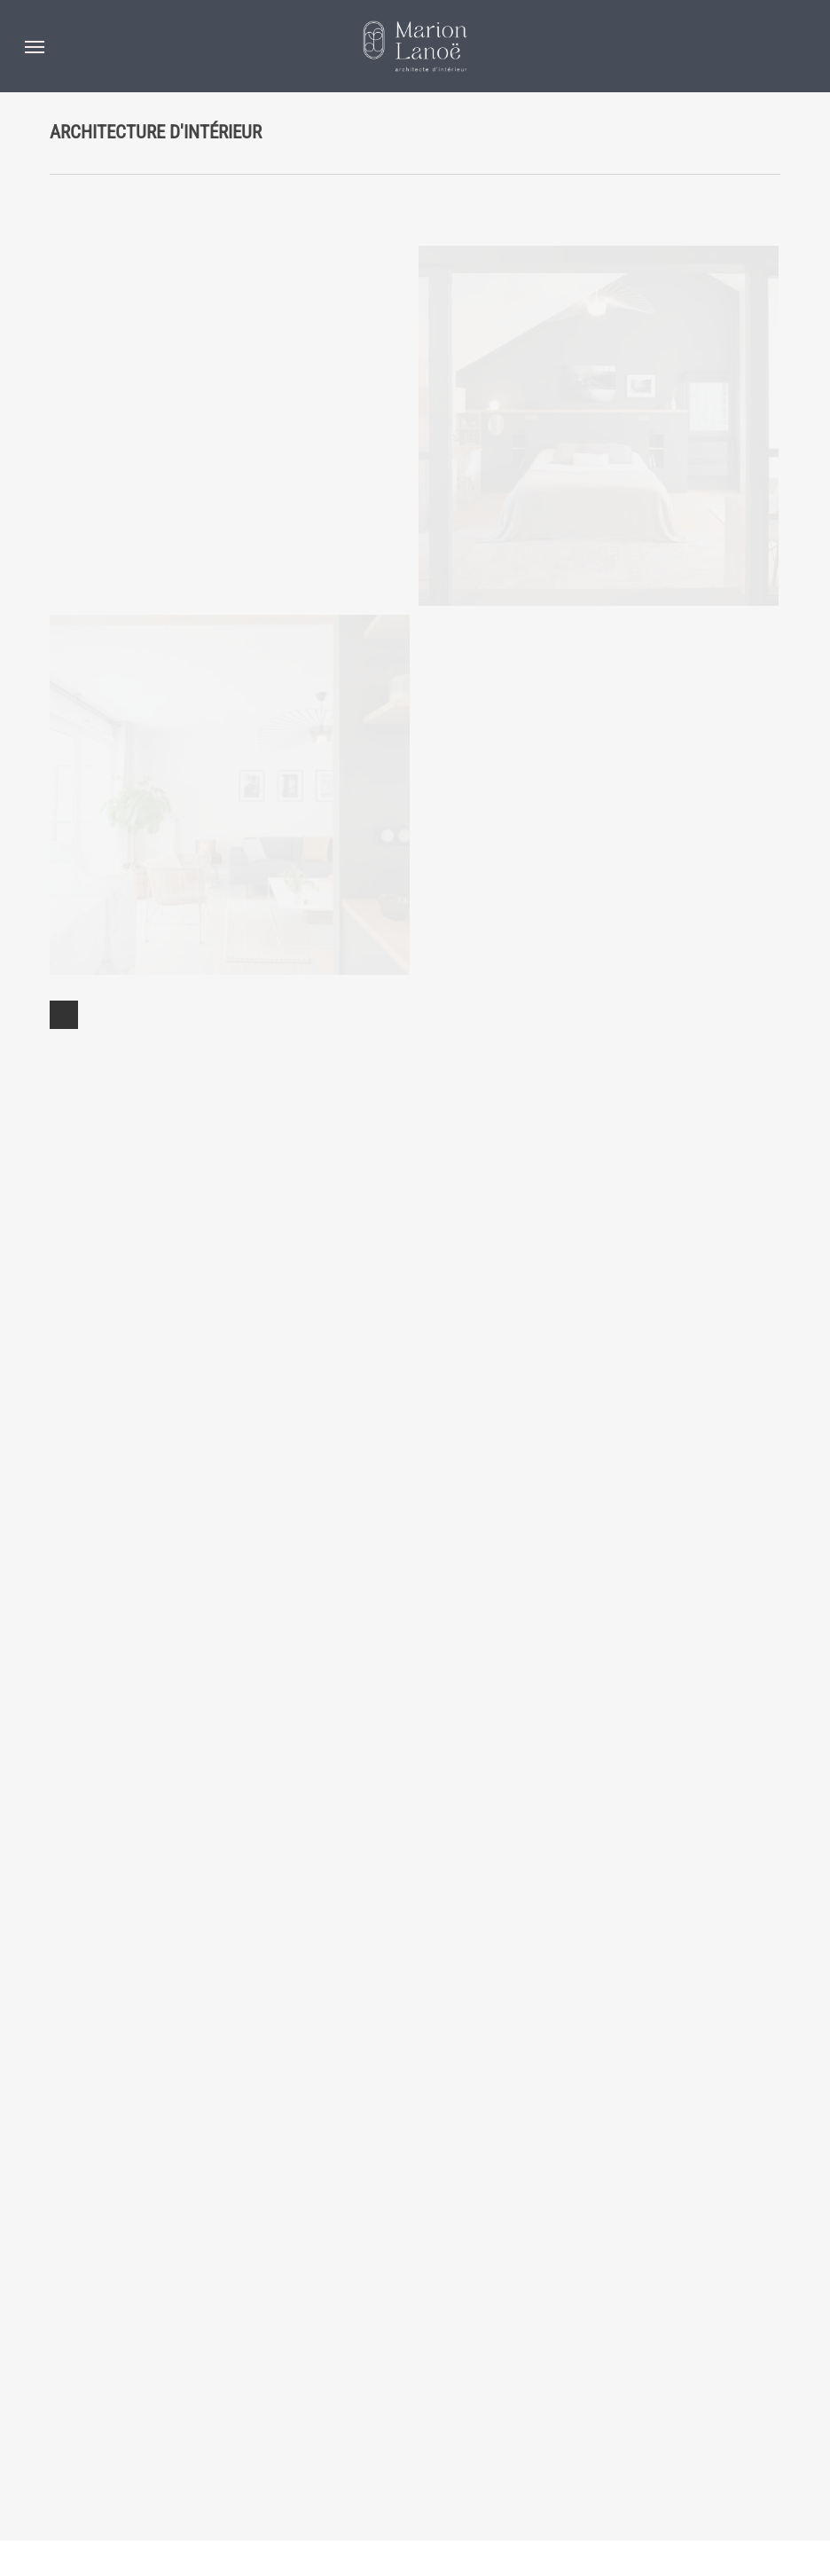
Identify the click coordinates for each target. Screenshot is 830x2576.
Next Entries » (64, 2455)
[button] (34, 46)
